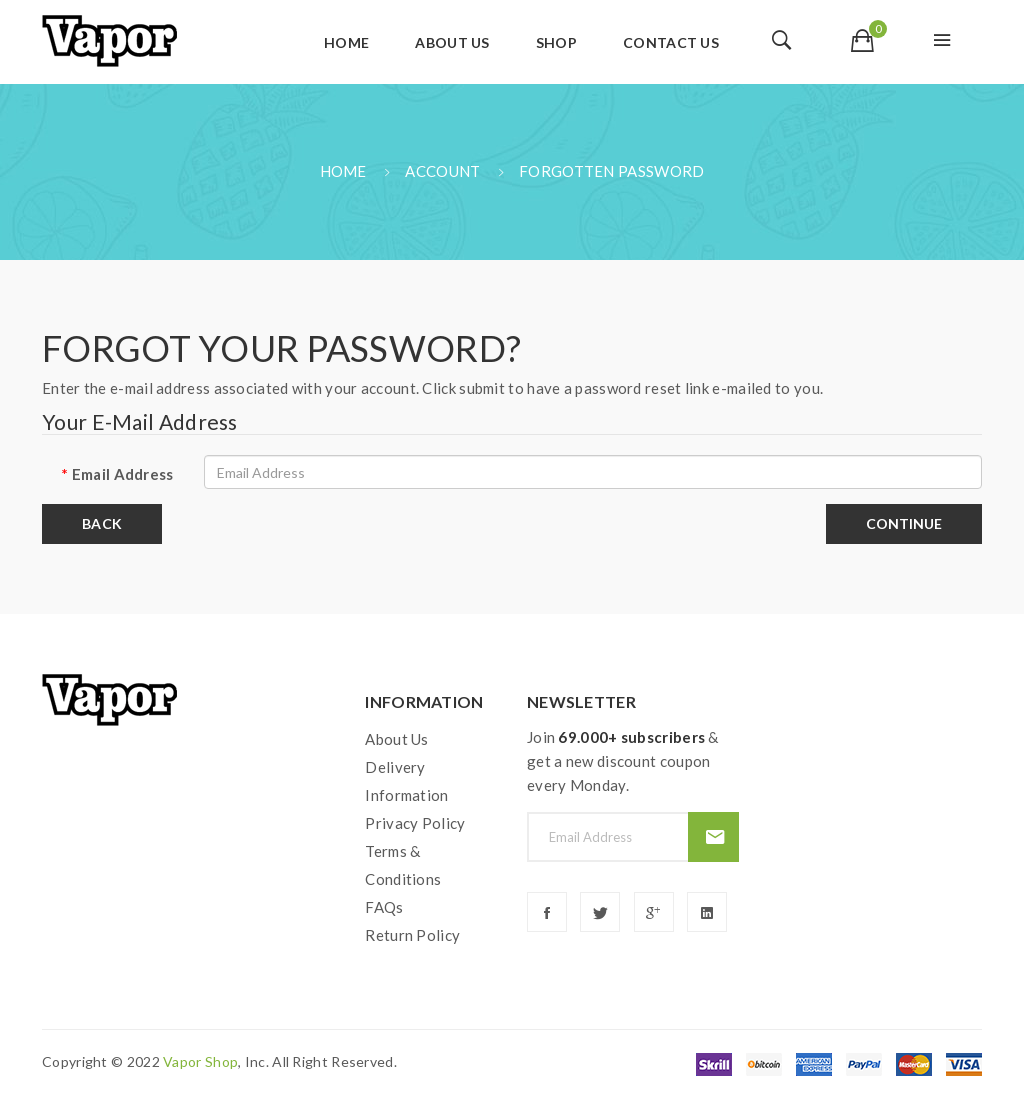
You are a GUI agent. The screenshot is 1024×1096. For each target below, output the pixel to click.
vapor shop (200, 1061)
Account (442, 171)
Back (102, 523)
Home (343, 171)
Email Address (123, 474)
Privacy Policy (415, 823)
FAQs (384, 907)
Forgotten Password (611, 171)
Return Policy (412, 935)
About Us (396, 739)
